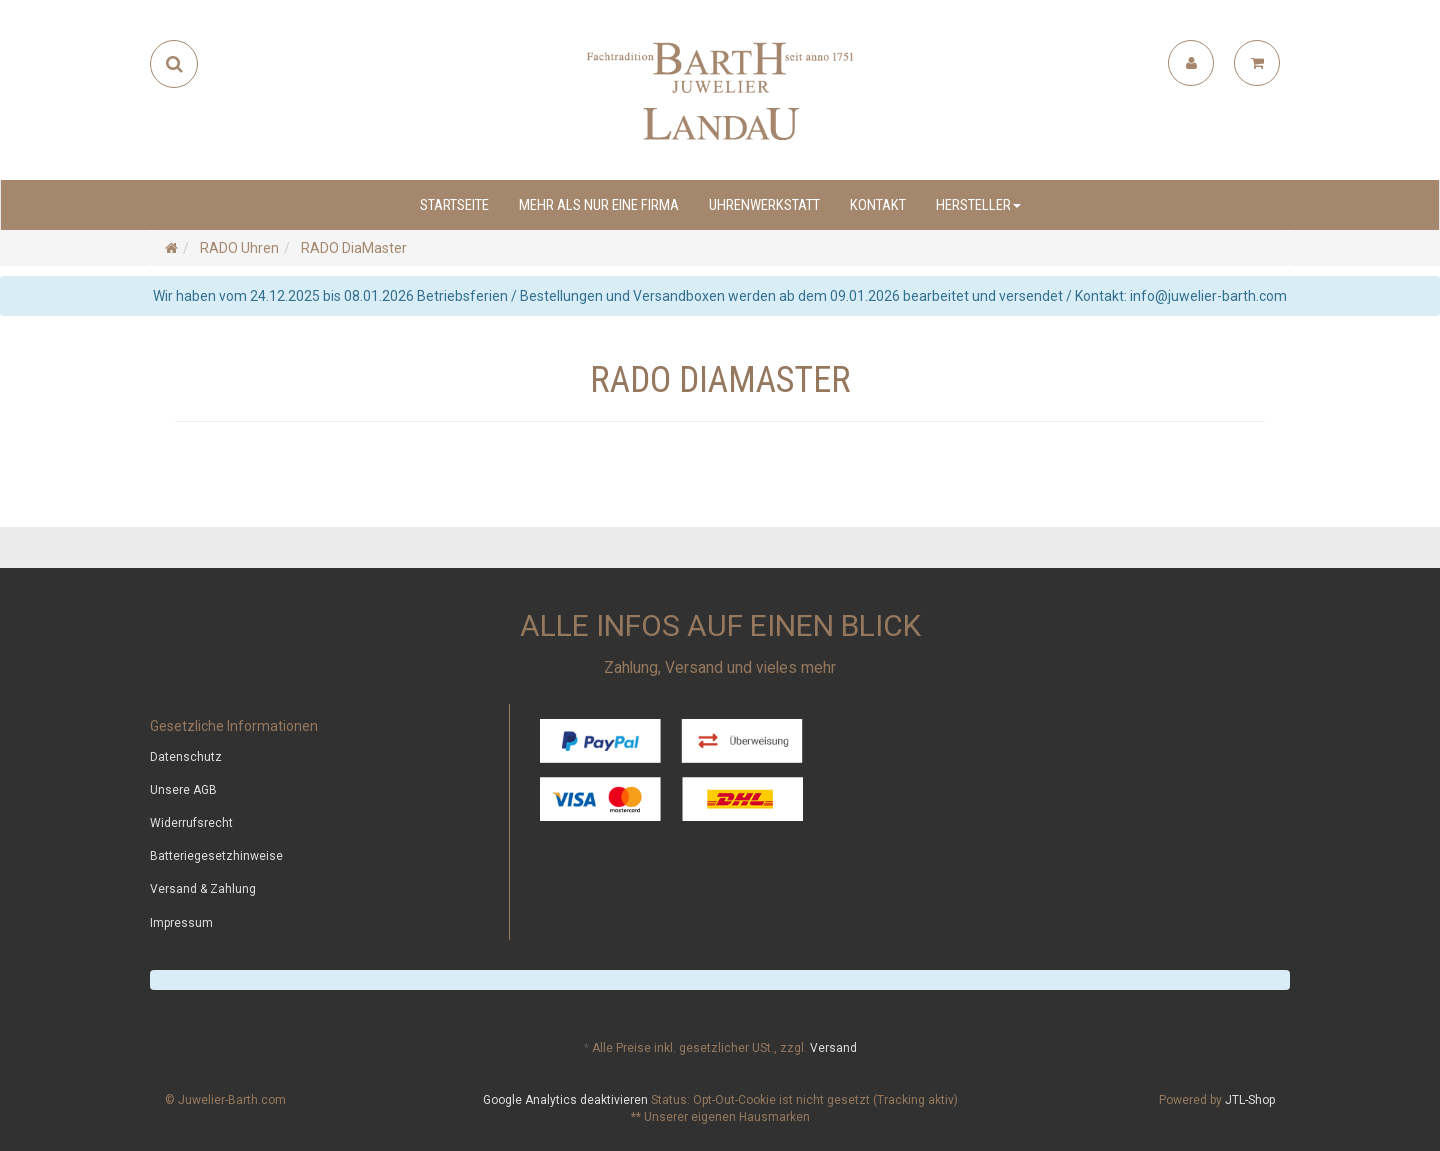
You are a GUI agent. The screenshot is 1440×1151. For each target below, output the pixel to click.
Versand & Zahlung (203, 889)
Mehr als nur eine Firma (599, 205)
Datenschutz (186, 757)
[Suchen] (174, 64)
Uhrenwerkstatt (764, 205)
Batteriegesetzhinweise (216, 856)
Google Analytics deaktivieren (565, 1100)
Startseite (454, 205)
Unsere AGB (183, 790)
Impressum (181, 923)
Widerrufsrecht (191, 823)
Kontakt (878, 205)
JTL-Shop (1250, 1100)
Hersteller (978, 205)
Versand (833, 1048)
